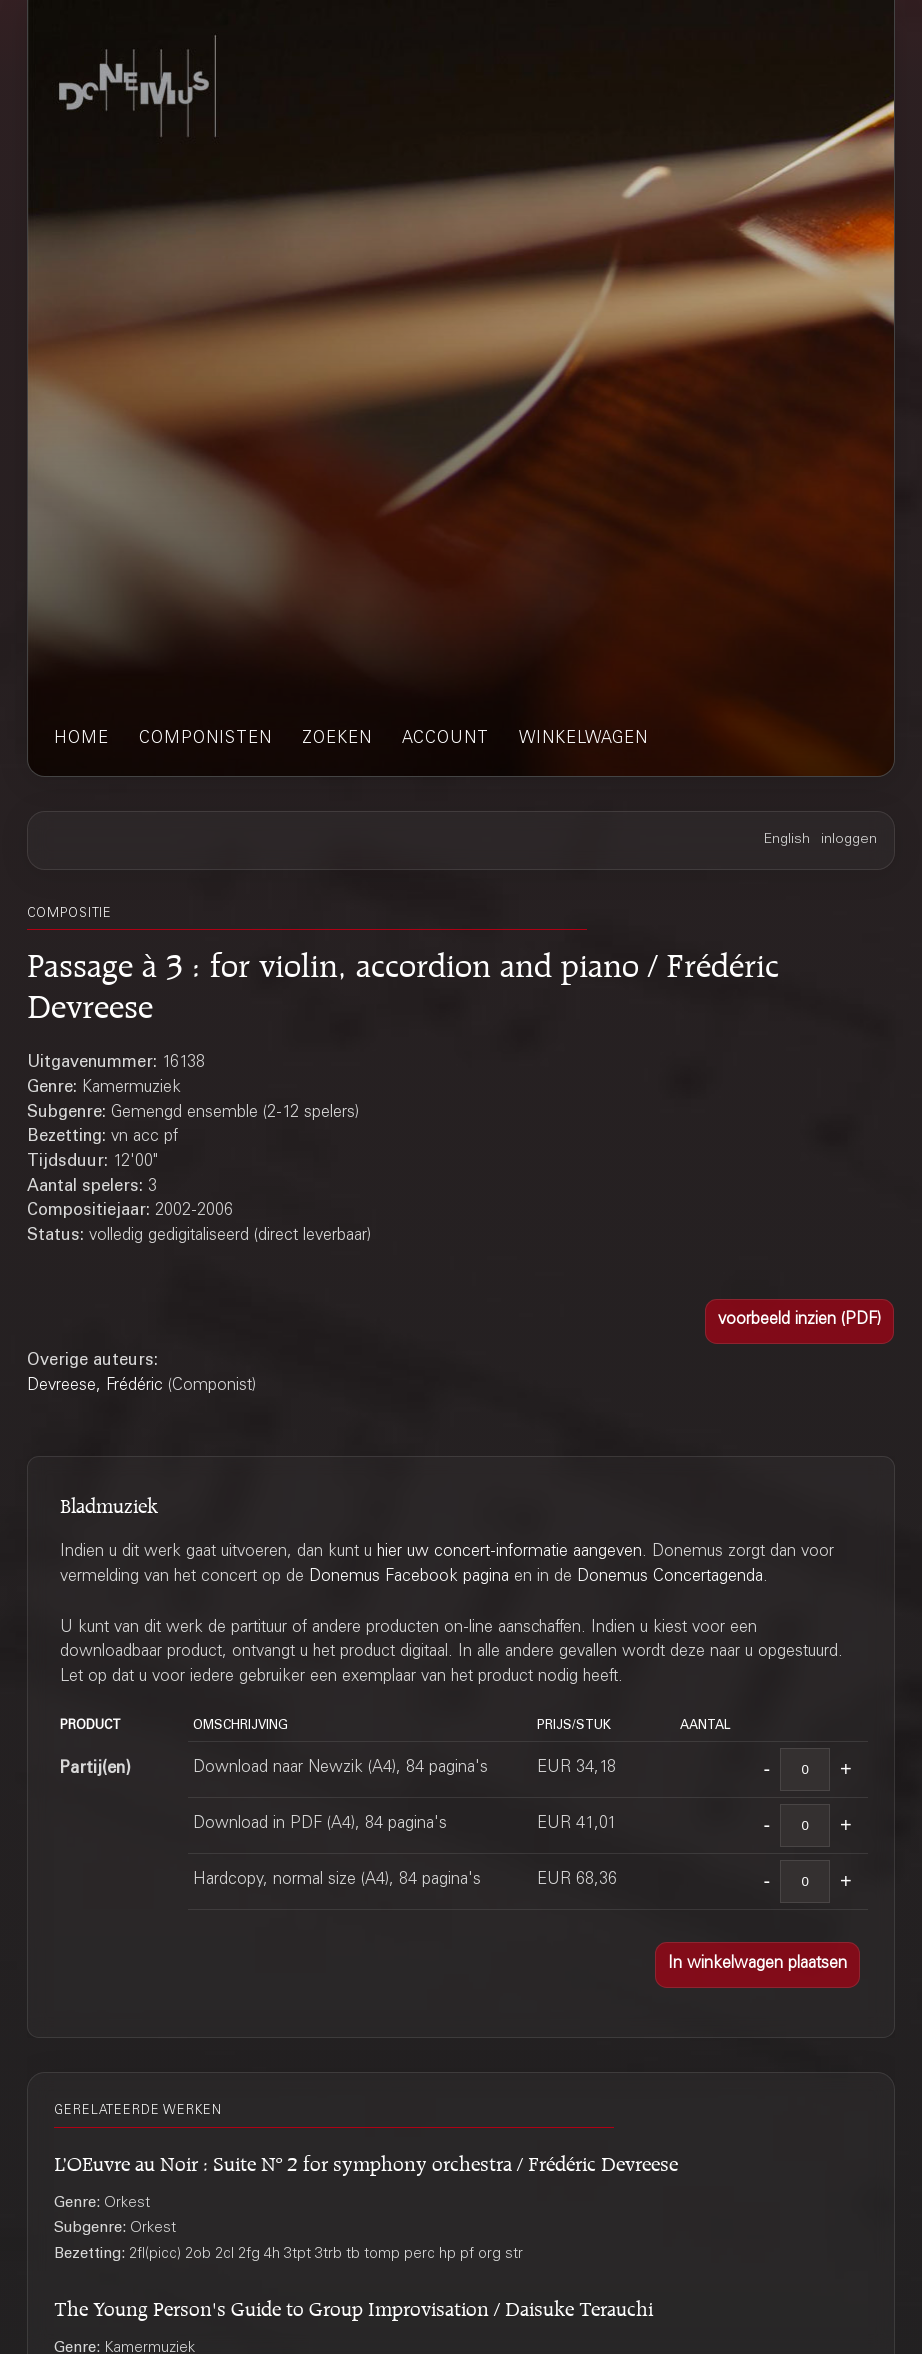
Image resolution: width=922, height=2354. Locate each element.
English (787, 840)
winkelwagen (583, 739)
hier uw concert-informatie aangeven (509, 1552)
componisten (205, 739)
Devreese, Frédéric (95, 1386)
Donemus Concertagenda (670, 1577)
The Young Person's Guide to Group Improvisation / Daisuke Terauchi (353, 2305)
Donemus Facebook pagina (409, 1577)
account (445, 739)
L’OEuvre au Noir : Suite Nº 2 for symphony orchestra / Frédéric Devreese (366, 2160)
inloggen (849, 840)
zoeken (337, 739)
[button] (799, 1322)
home (81, 739)
